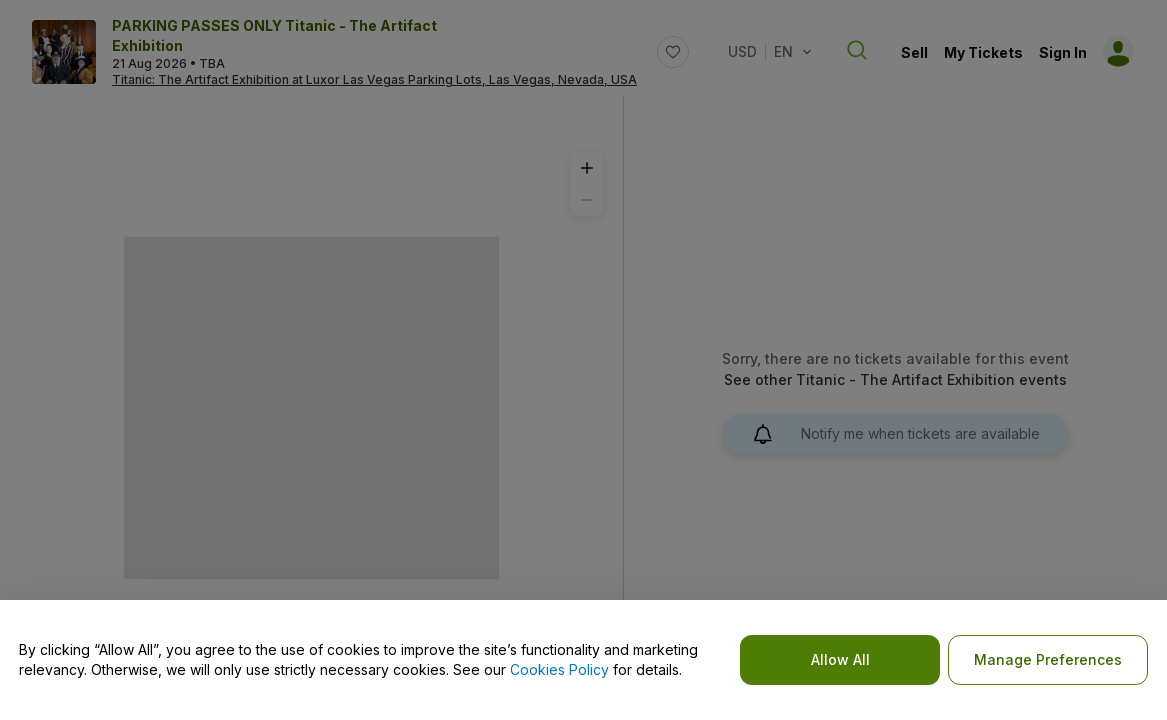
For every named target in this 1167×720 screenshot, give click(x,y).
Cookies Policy (559, 669)
